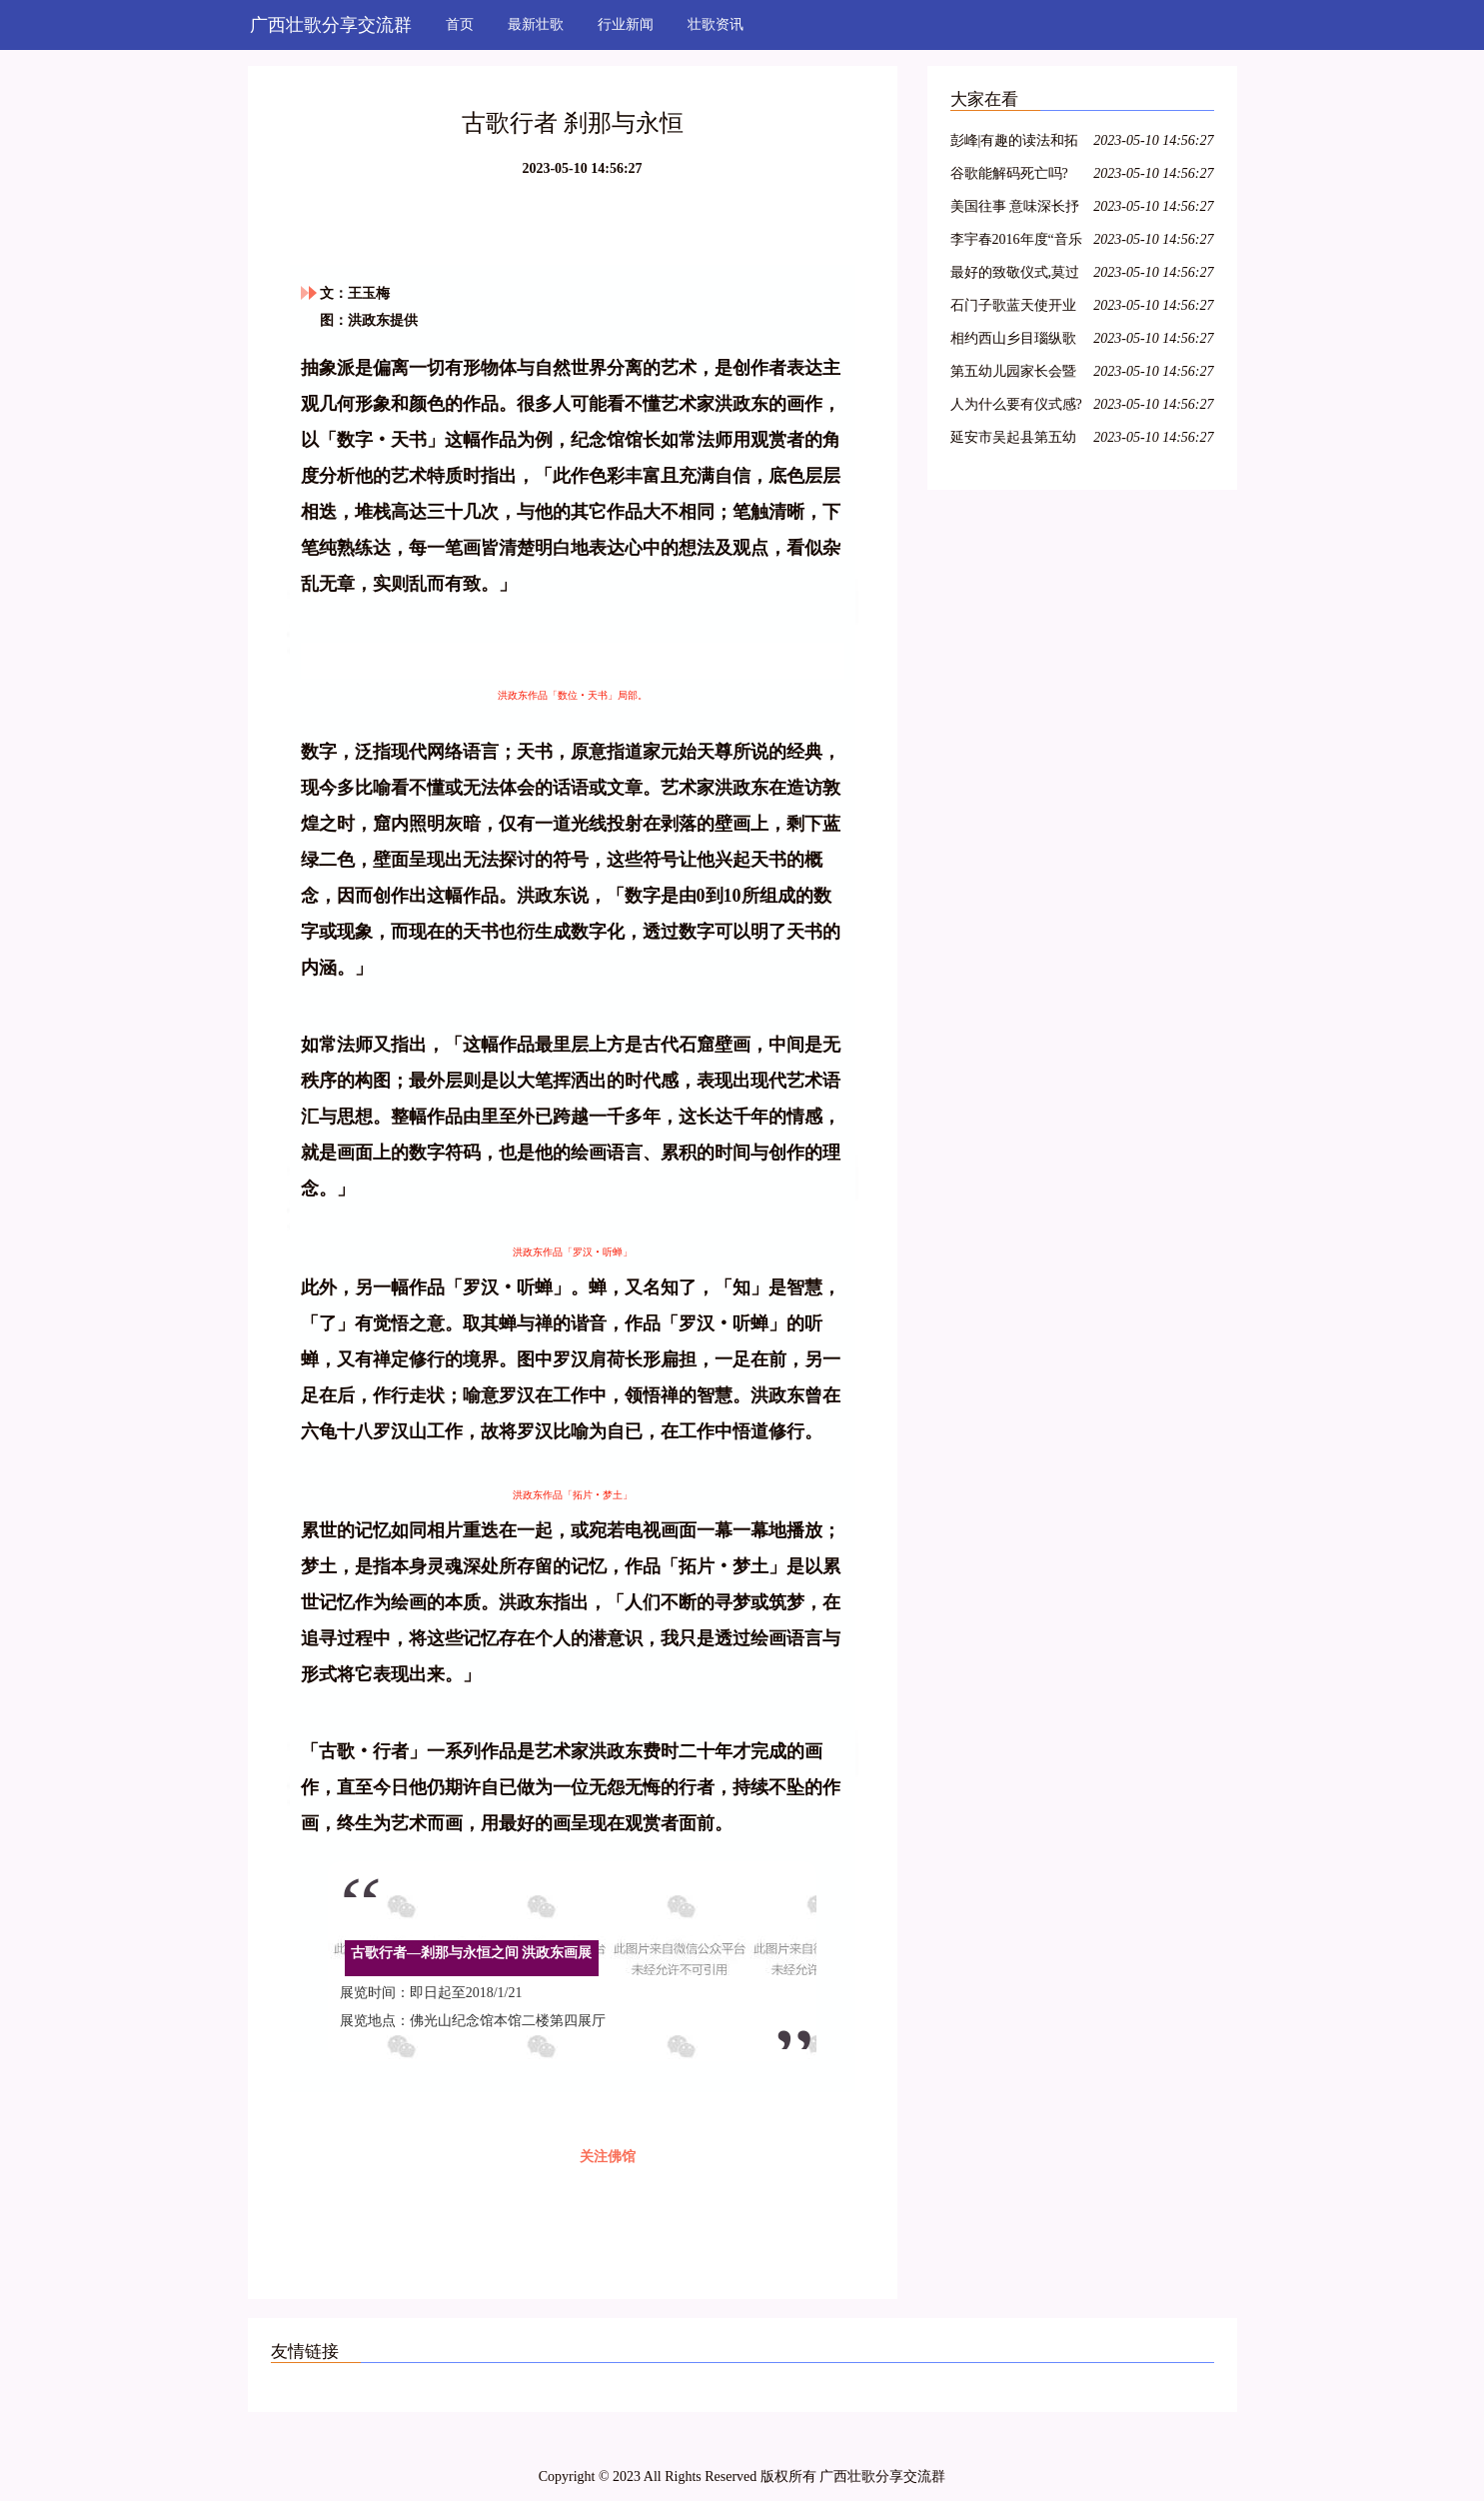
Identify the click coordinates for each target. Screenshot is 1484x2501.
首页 (460, 24)
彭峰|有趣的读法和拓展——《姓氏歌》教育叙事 (1014, 143)
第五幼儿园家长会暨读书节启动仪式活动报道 (1013, 374)
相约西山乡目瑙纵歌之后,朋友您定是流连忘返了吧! (1015, 341)
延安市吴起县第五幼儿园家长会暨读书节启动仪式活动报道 (1013, 440)
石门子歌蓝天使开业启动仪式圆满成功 (1013, 308)
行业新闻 (626, 24)
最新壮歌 (536, 24)
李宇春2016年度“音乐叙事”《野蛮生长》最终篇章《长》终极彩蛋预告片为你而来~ (1016, 242)
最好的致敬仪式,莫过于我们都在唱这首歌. (1015, 275)
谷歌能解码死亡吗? (1009, 173)
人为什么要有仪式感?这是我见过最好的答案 (1016, 407)
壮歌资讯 (715, 24)
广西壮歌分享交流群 (331, 25)
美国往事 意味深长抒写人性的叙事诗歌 (1015, 209)
